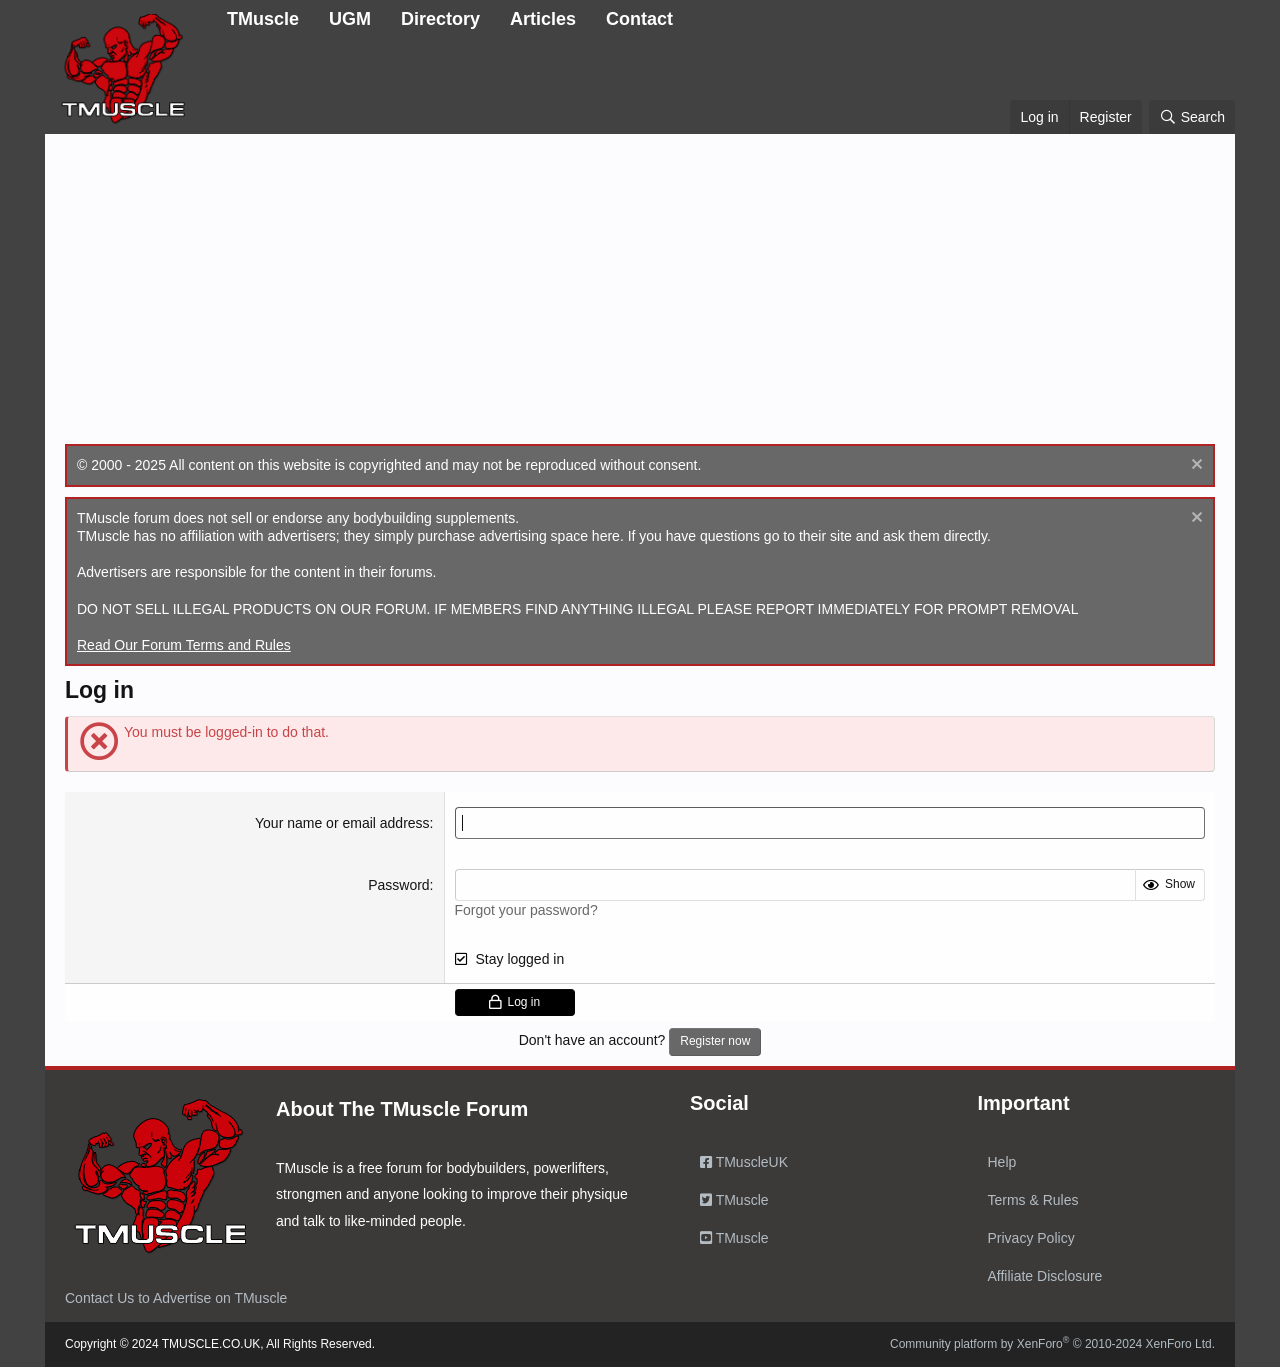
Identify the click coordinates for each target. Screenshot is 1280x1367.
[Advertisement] (640, 294)
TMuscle (263, 19)
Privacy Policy (1031, 1238)
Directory (440, 19)
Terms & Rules (1033, 1200)
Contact (639, 19)
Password (398, 885)
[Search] (1192, 117)
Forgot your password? (526, 910)
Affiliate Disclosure (1045, 1276)
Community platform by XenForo (1052, 1344)
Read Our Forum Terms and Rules (184, 645)
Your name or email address (342, 823)
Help (1002, 1162)
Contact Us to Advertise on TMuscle (176, 1298)
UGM (350, 19)
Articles (543, 19)
